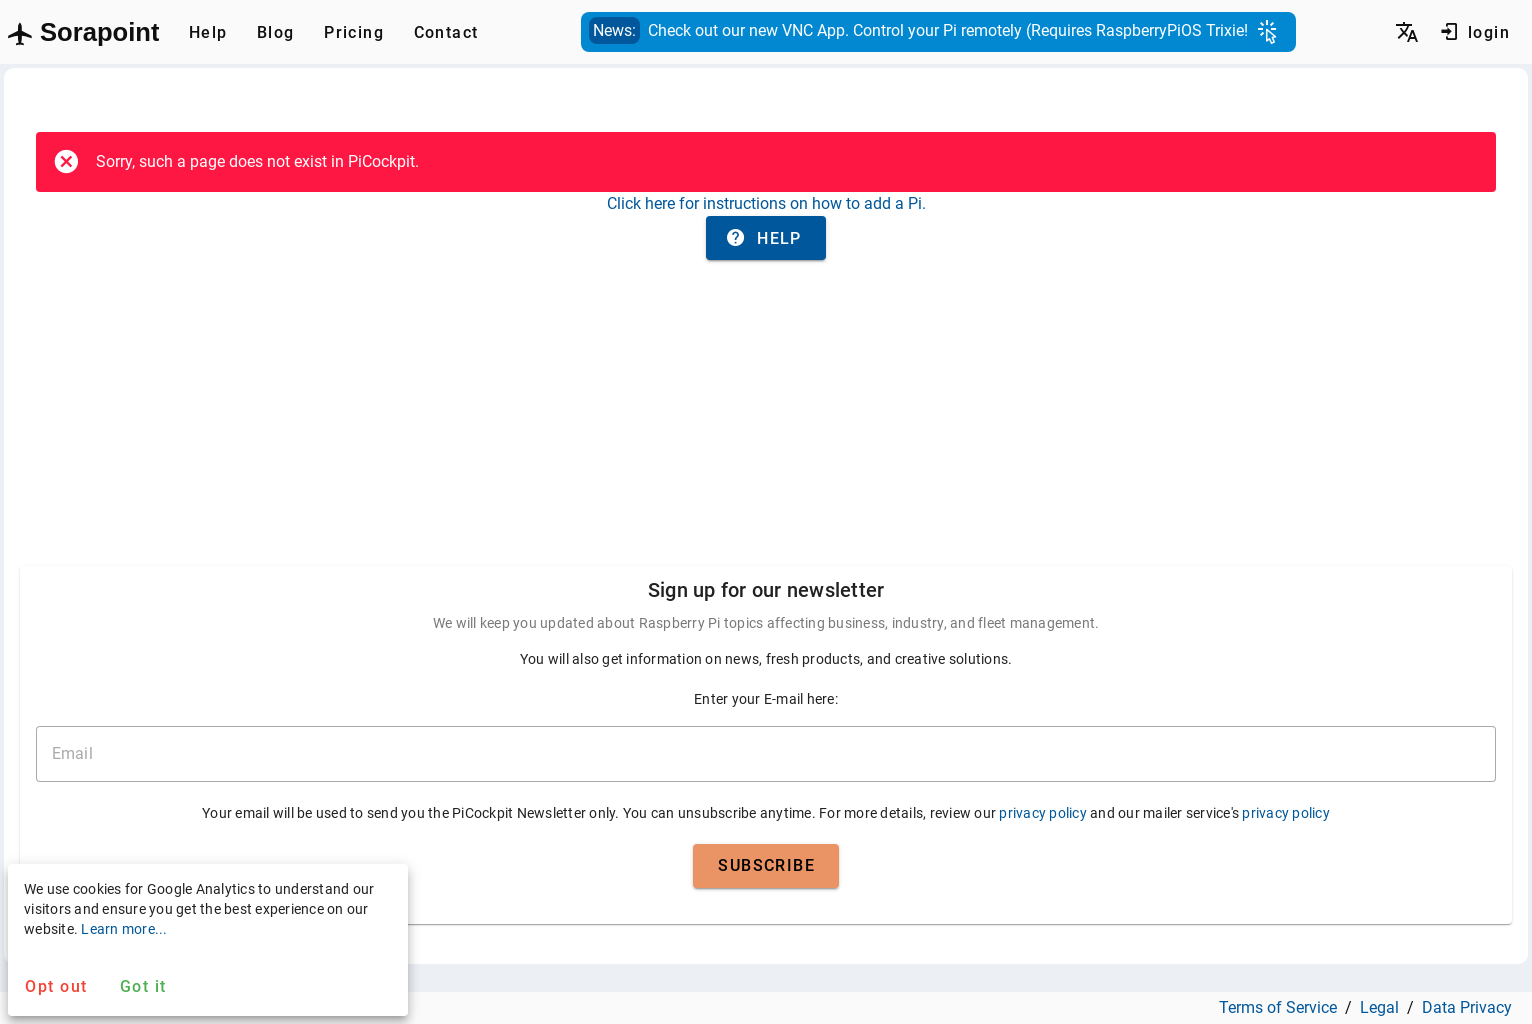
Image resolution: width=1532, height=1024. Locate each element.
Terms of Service (1278, 1007)
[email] (766, 754)
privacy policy (1043, 813)
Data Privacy (1467, 1007)
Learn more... (124, 929)
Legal (1379, 1007)
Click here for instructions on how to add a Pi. (766, 203)
